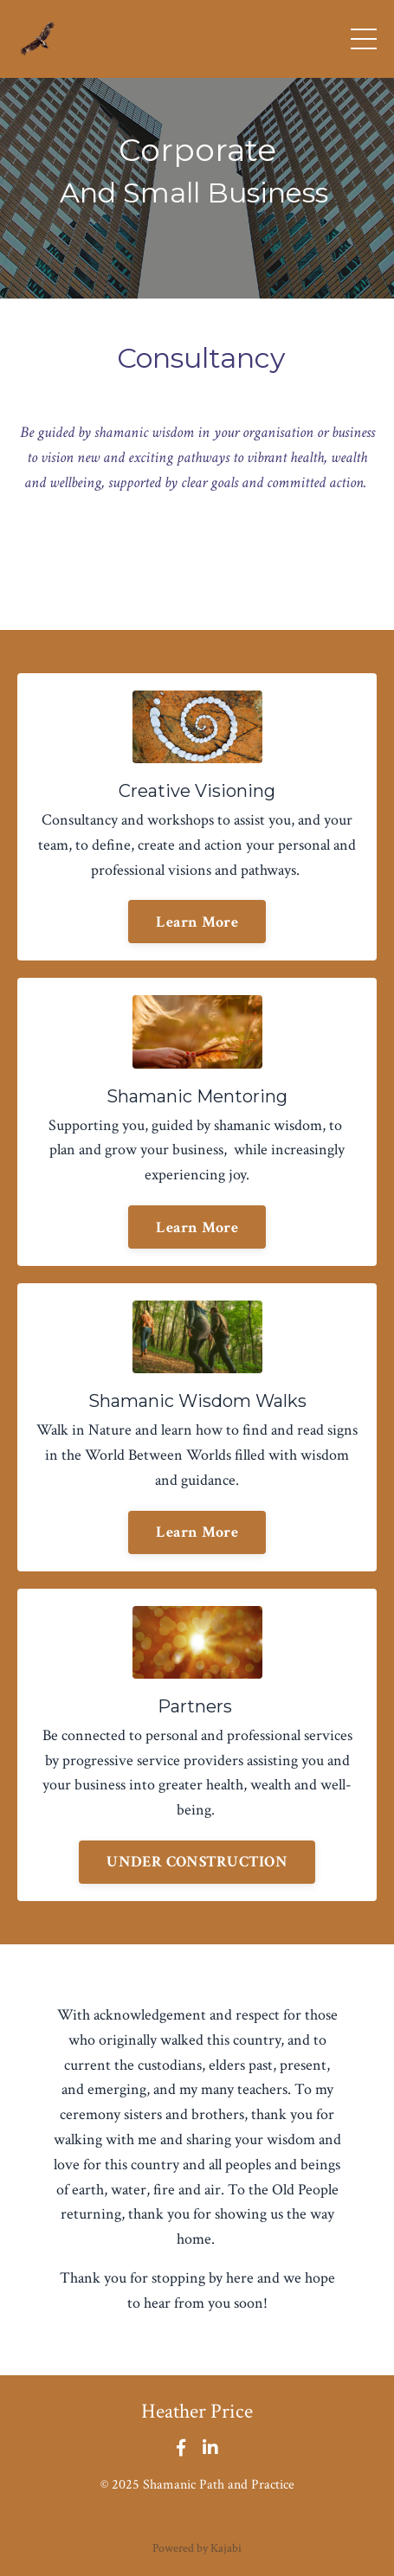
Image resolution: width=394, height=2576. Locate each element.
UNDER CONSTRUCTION (197, 1862)
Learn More (197, 922)
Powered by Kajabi (197, 2548)
